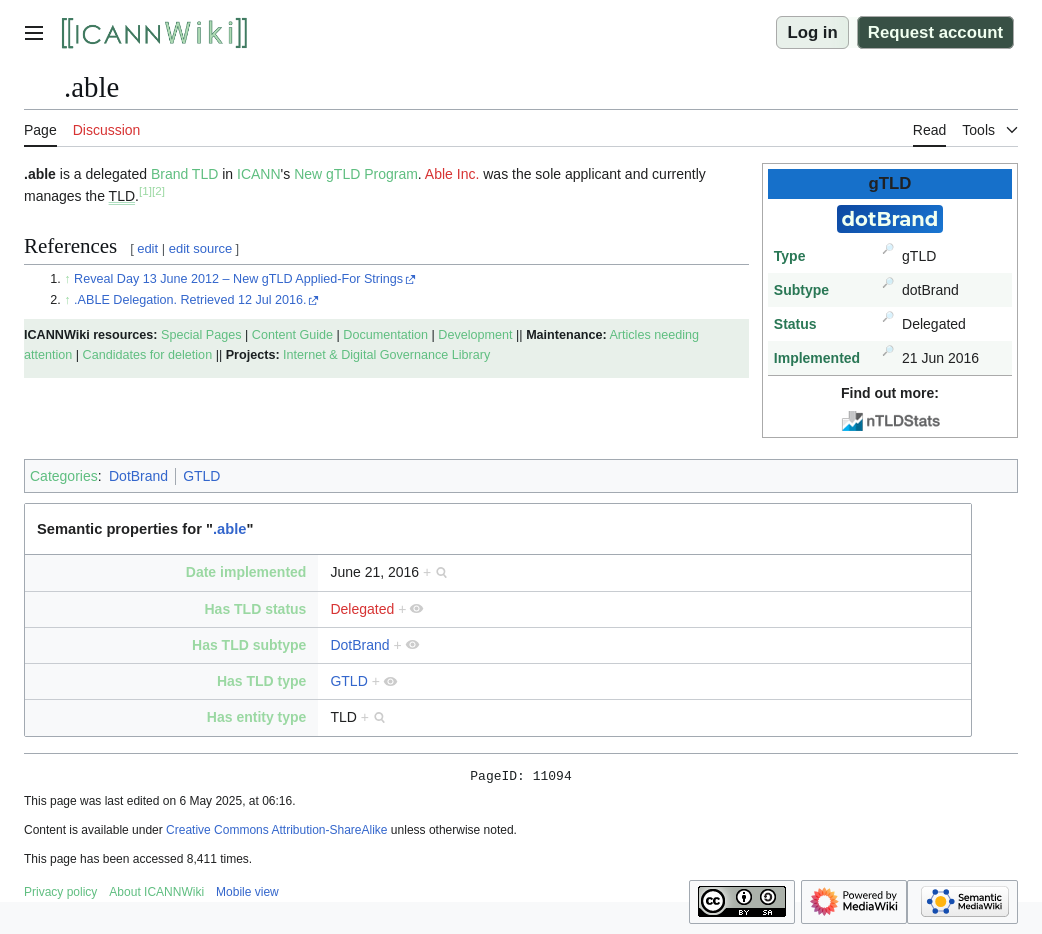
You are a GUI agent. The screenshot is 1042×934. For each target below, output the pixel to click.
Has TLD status (255, 609)
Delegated (362, 609)
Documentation (385, 335)
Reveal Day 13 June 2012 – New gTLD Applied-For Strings (238, 279)
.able (229, 529)
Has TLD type (261, 681)
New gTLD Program (356, 174)
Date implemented (246, 572)
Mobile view (247, 895)
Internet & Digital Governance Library (386, 355)
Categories (64, 476)
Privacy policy (60, 895)
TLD (122, 196)
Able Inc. (452, 174)
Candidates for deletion (148, 355)
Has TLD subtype (249, 645)
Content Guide (292, 335)
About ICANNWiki (156, 895)
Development (475, 335)
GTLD (201, 476)
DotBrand (138, 476)
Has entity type (257, 717)
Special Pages (201, 335)
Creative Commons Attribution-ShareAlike (276, 833)
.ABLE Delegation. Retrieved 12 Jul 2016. (190, 300)
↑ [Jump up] (67, 279)
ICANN (259, 174)
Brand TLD (184, 174)
